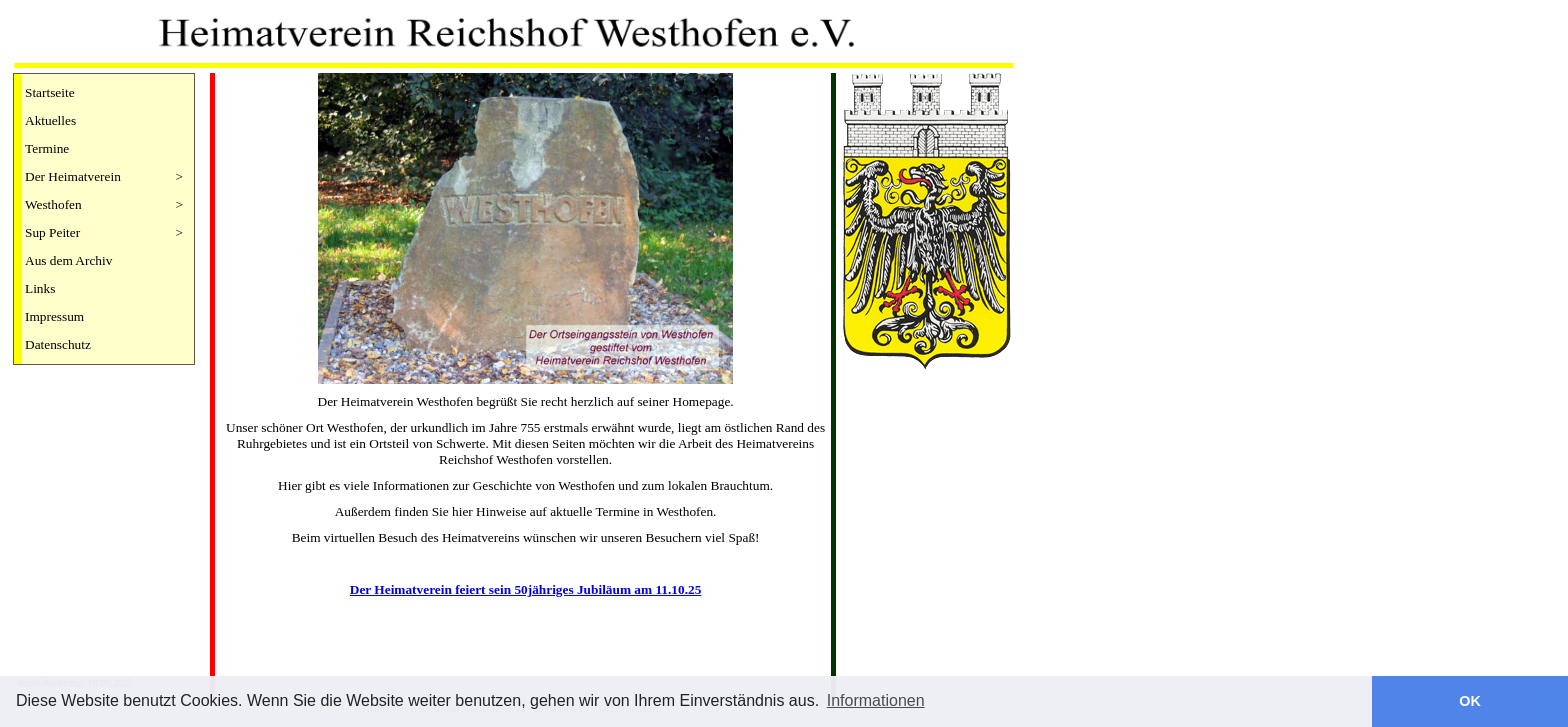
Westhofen (104, 205)
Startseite (50, 92)
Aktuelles (50, 120)
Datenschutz (58, 344)
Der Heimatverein (104, 177)
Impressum (54, 316)
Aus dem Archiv (68, 260)
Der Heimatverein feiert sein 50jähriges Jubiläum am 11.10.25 (526, 589)
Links (40, 288)
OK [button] (1470, 701)
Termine (47, 148)
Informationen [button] (876, 700)
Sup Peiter (104, 233)
